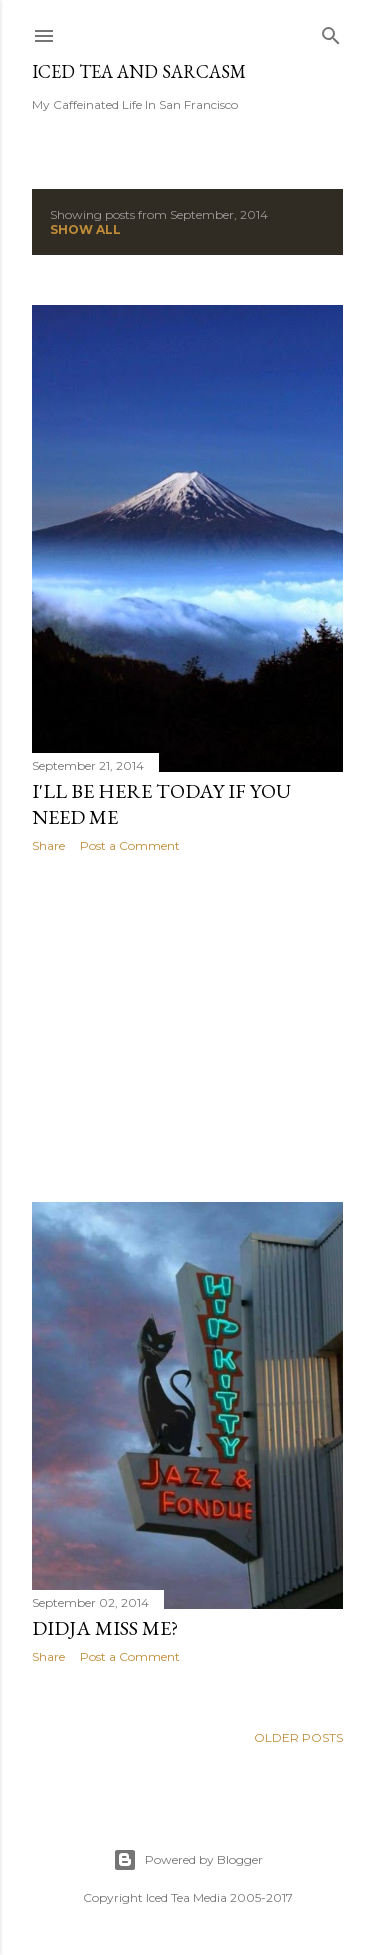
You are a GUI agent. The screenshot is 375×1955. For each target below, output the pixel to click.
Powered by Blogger (188, 1860)
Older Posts (298, 1737)
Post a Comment (130, 845)
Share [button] (48, 845)
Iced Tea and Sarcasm (139, 71)
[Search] (331, 31)
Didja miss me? (105, 1628)
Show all (85, 229)
